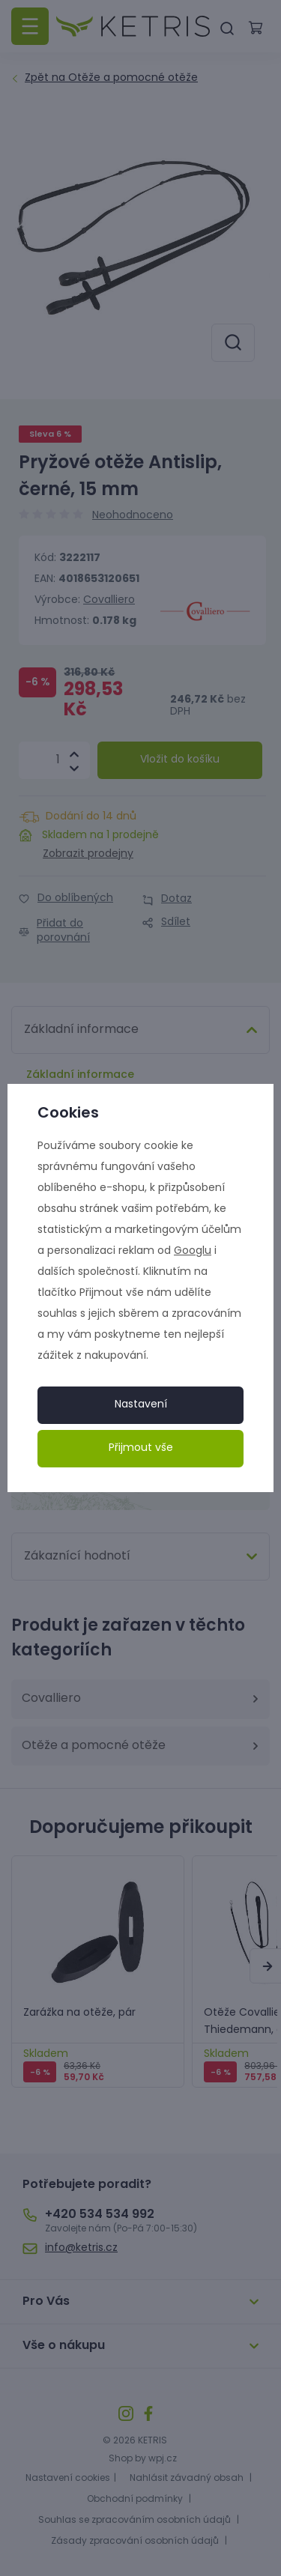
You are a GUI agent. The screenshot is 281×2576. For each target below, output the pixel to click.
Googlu (192, 1251)
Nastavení (141, 1404)
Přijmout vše (141, 1448)
